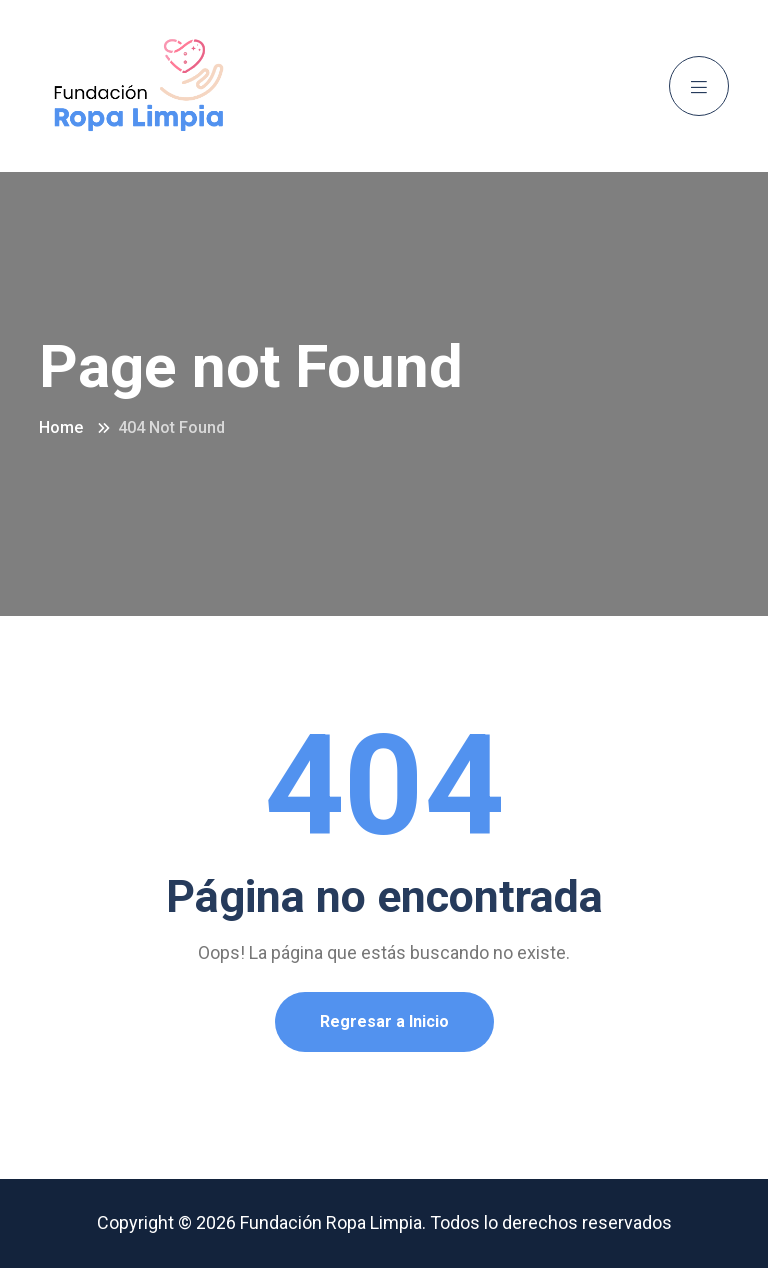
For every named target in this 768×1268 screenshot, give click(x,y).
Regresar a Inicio (384, 1021)
